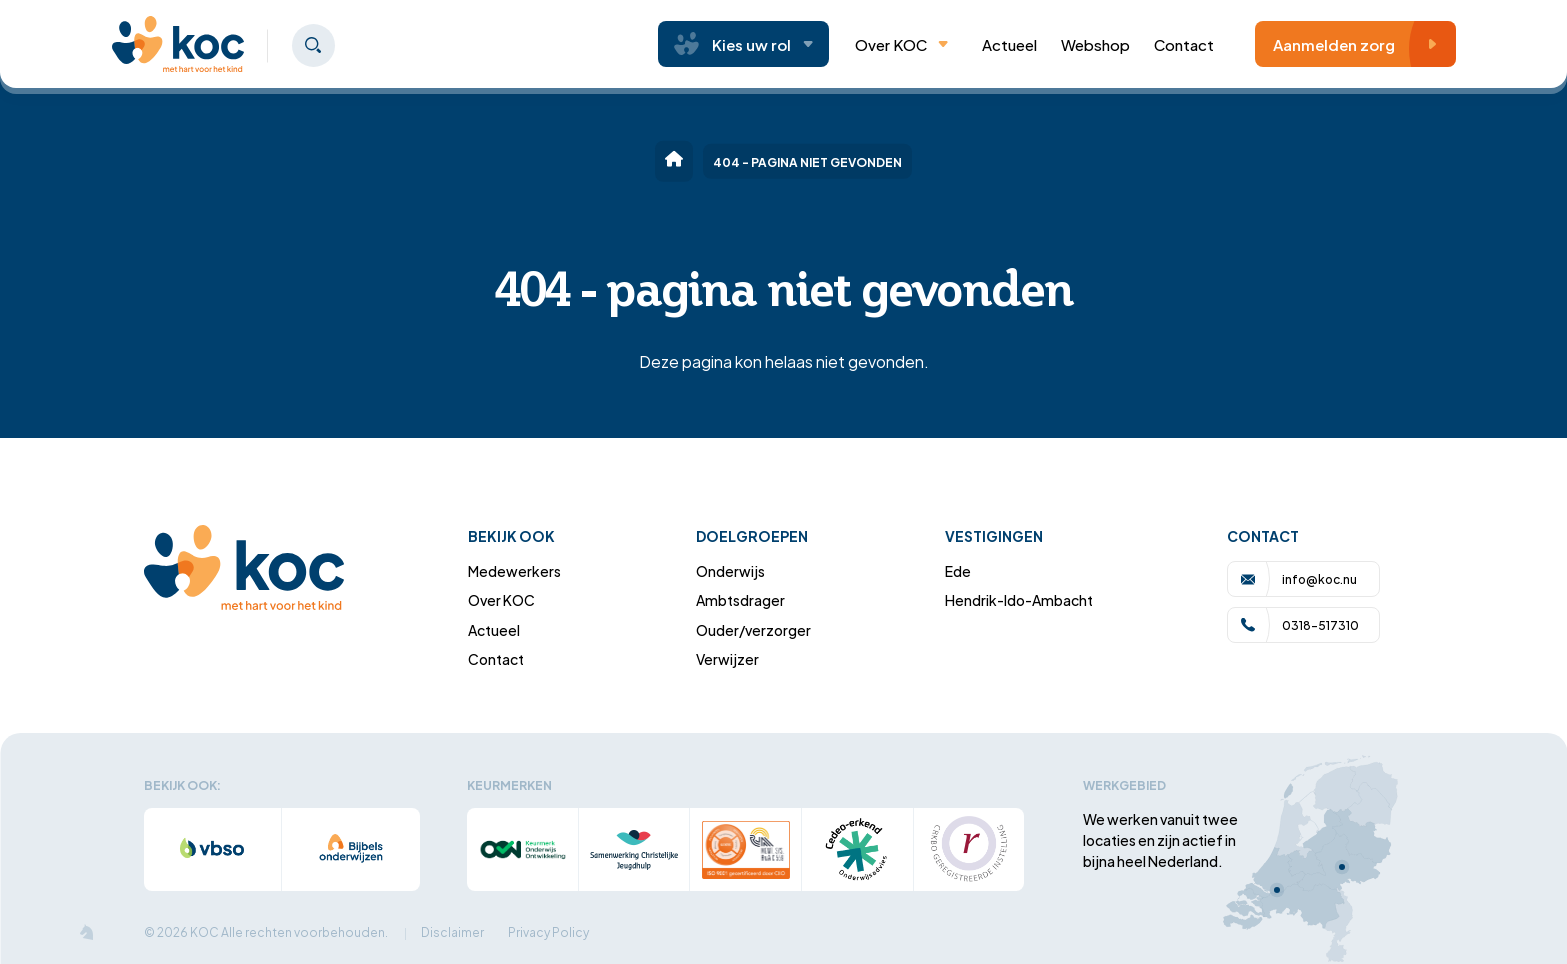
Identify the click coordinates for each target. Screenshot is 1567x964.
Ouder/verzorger (753, 629)
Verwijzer (727, 658)
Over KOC (901, 44)
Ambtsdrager (740, 599)
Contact (1184, 44)
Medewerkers (514, 570)
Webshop (1095, 44)
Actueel (494, 629)
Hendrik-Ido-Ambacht (1019, 599)
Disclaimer (452, 931)
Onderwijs (730, 570)
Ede (958, 570)
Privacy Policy (548, 931)
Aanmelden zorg (1360, 44)
